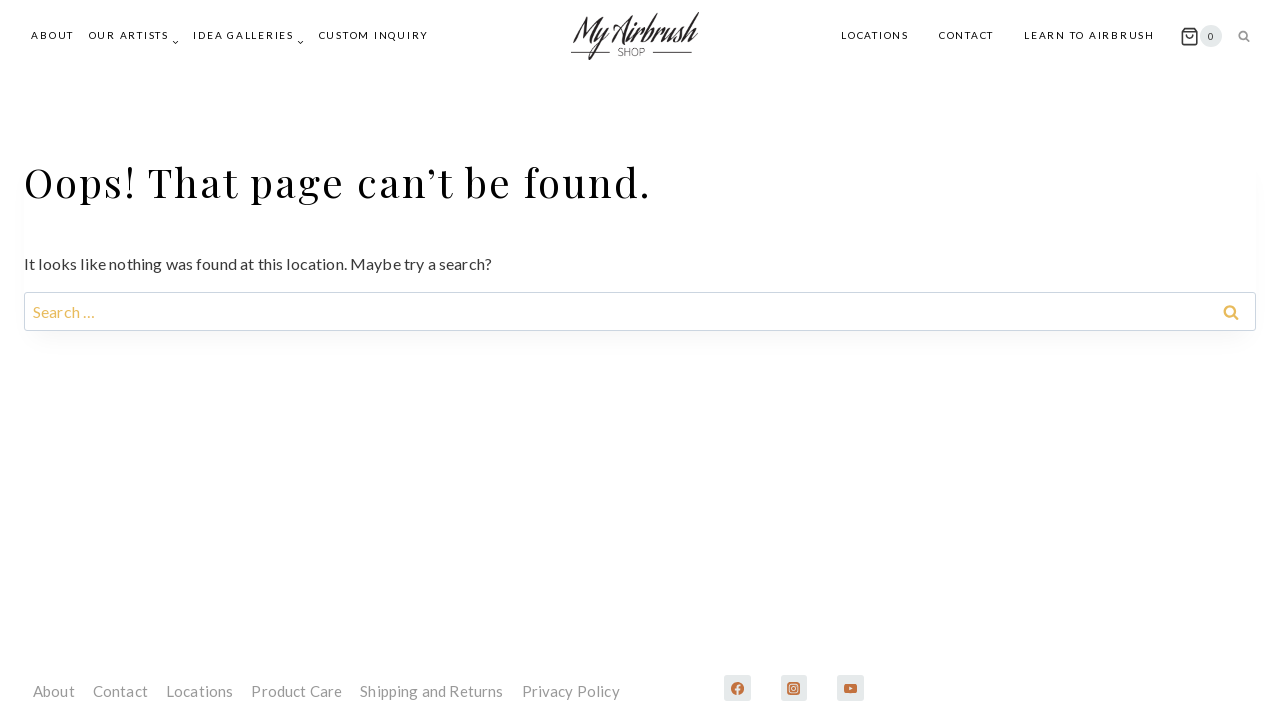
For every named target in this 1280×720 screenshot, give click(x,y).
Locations (875, 35)
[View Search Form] (1244, 36)
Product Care (296, 691)
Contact (966, 35)
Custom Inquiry (374, 35)
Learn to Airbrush (1089, 35)
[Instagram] (794, 688)
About (52, 35)
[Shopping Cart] (1201, 36)
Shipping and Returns (431, 691)
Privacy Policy (571, 691)
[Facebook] (737, 688)
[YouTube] (850, 688)
